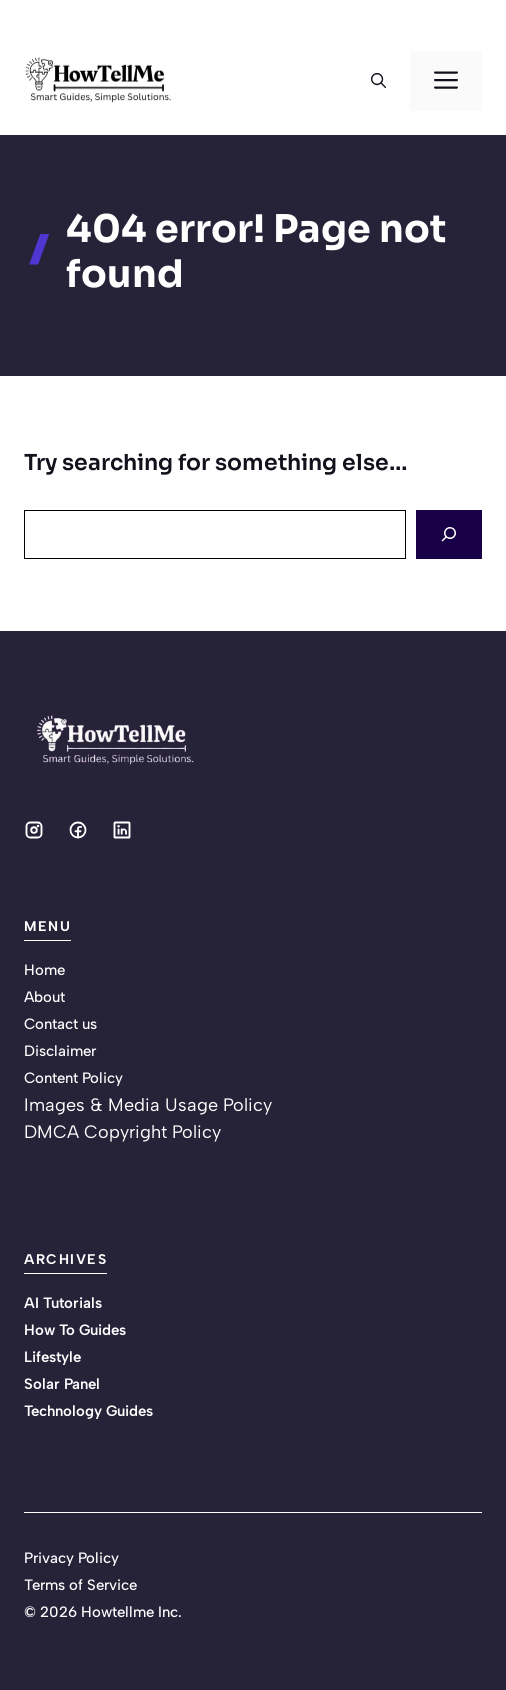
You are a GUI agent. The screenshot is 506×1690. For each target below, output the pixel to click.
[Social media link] (34, 830)
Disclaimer (60, 1051)
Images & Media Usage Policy (148, 1105)
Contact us (60, 1024)
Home (44, 970)
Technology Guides (88, 1411)
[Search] (449, 534)
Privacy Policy (71, 1558)
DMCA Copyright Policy (122, 1132)
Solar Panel (62, 1384)
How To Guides (75, 1330)
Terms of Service (80, 1585)
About (44, 997)
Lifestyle (52, 1357)
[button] (378, 81)
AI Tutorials (63, 1303)
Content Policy (73, 1078)
